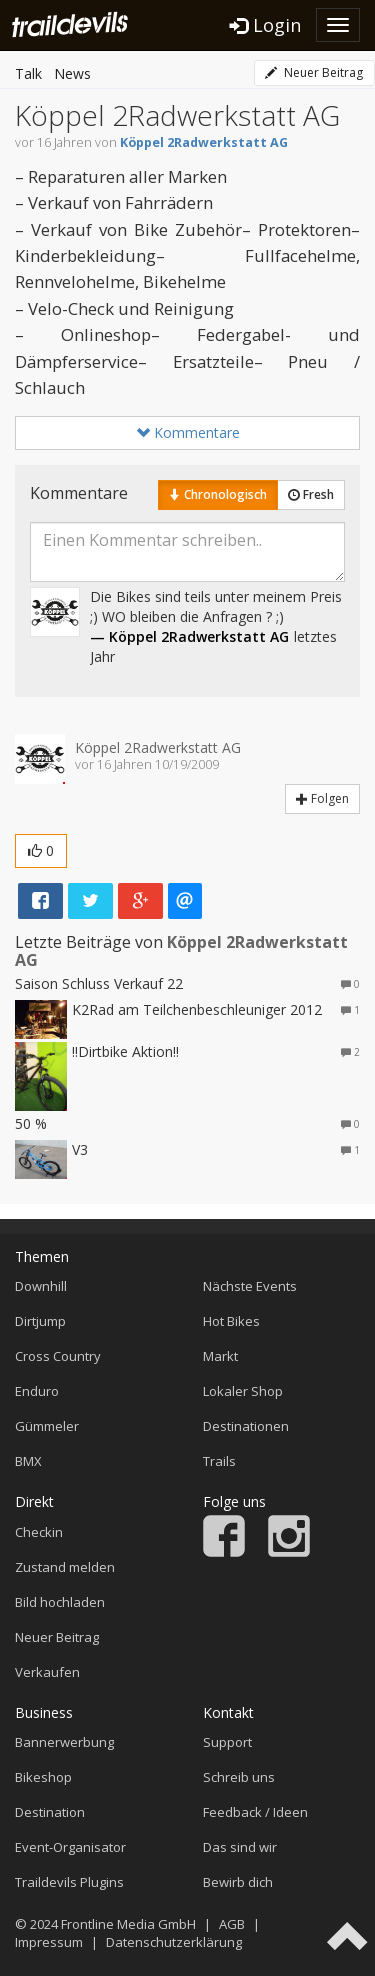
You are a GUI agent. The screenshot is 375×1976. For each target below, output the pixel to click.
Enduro (37, 1391)
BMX (28, 1461)
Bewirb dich (238, 1882)
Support (227, 1742)
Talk (28, 73)
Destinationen (246, 1426)
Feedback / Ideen (255, 1812)
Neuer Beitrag (314, 72)
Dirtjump (40, 1321)
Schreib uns (239, 1777)
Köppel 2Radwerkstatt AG (204, 142)
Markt (220, 1356)
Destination (50, 1812)
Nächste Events (250, 1286)
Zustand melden (65, 1567)
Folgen (322, 798)
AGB (232, 1924)
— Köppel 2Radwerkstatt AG (189, 636)
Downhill (41, 1286)
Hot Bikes (231, 1321)
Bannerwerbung (64, 1742)
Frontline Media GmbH (128, 1924)
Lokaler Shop (243, 1391)
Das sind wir (240, 1847)
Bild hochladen (60, 1602)
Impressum (49, 1942)
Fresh (311, 494)
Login (265, 25)
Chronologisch (218, 494)
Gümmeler (47, 1426)
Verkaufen (47, 1672)
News (72, 73)
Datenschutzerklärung (174, 1942)
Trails (219, 1461)
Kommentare (188, 432)
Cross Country (58, 1356)
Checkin (39, 1532)
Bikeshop (43, 1777)
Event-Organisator (70, 1847)
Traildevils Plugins (69, 1882)
